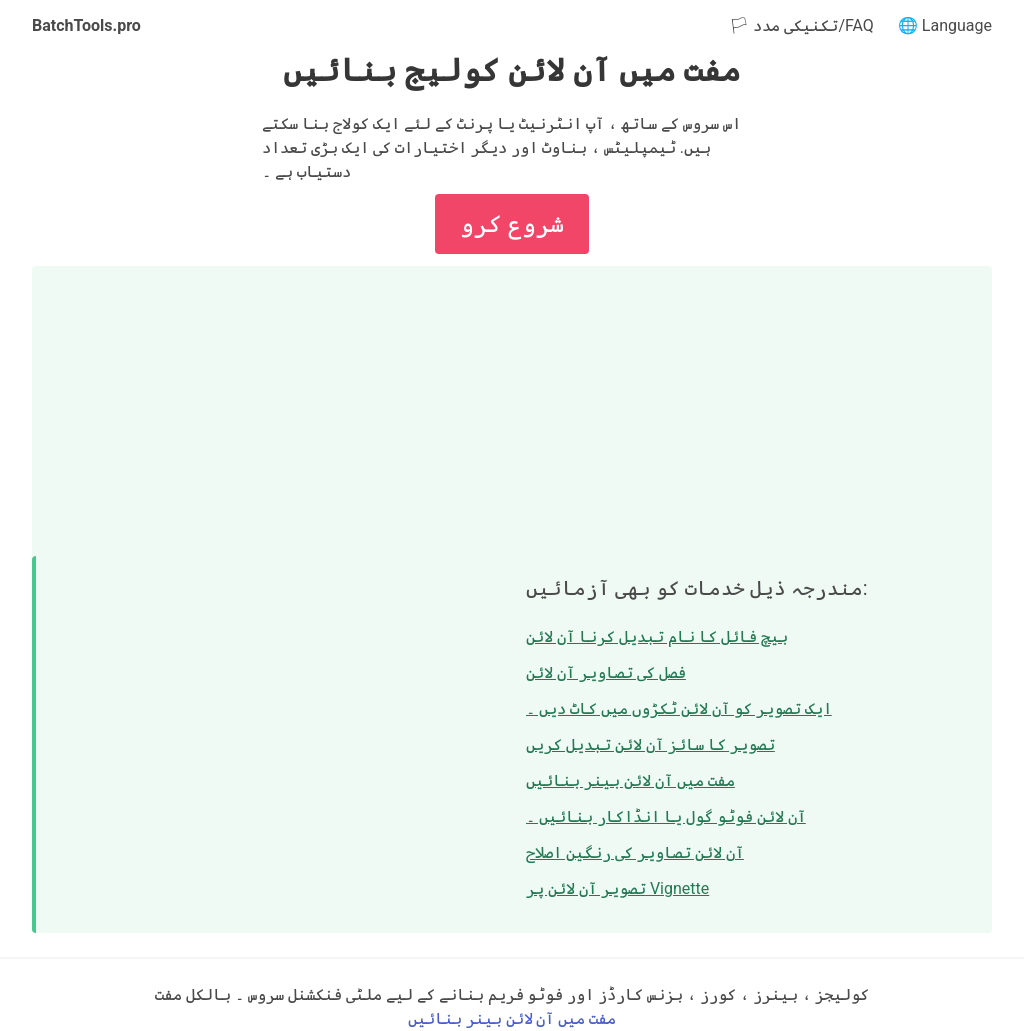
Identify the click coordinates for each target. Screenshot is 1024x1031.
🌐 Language (945, 25)
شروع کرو (512, 224)
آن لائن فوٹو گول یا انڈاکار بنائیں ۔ (666, 816)
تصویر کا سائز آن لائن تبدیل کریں (650, 744)
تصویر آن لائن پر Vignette (617, 888)
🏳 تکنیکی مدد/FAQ (801, 25)
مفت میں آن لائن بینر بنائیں (630, 780)
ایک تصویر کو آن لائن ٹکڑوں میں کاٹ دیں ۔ (679, 708)
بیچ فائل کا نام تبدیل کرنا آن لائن (657, 636)
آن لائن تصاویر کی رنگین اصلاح (635, 852)
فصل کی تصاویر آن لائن (606, 672)
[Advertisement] (512, 406)
